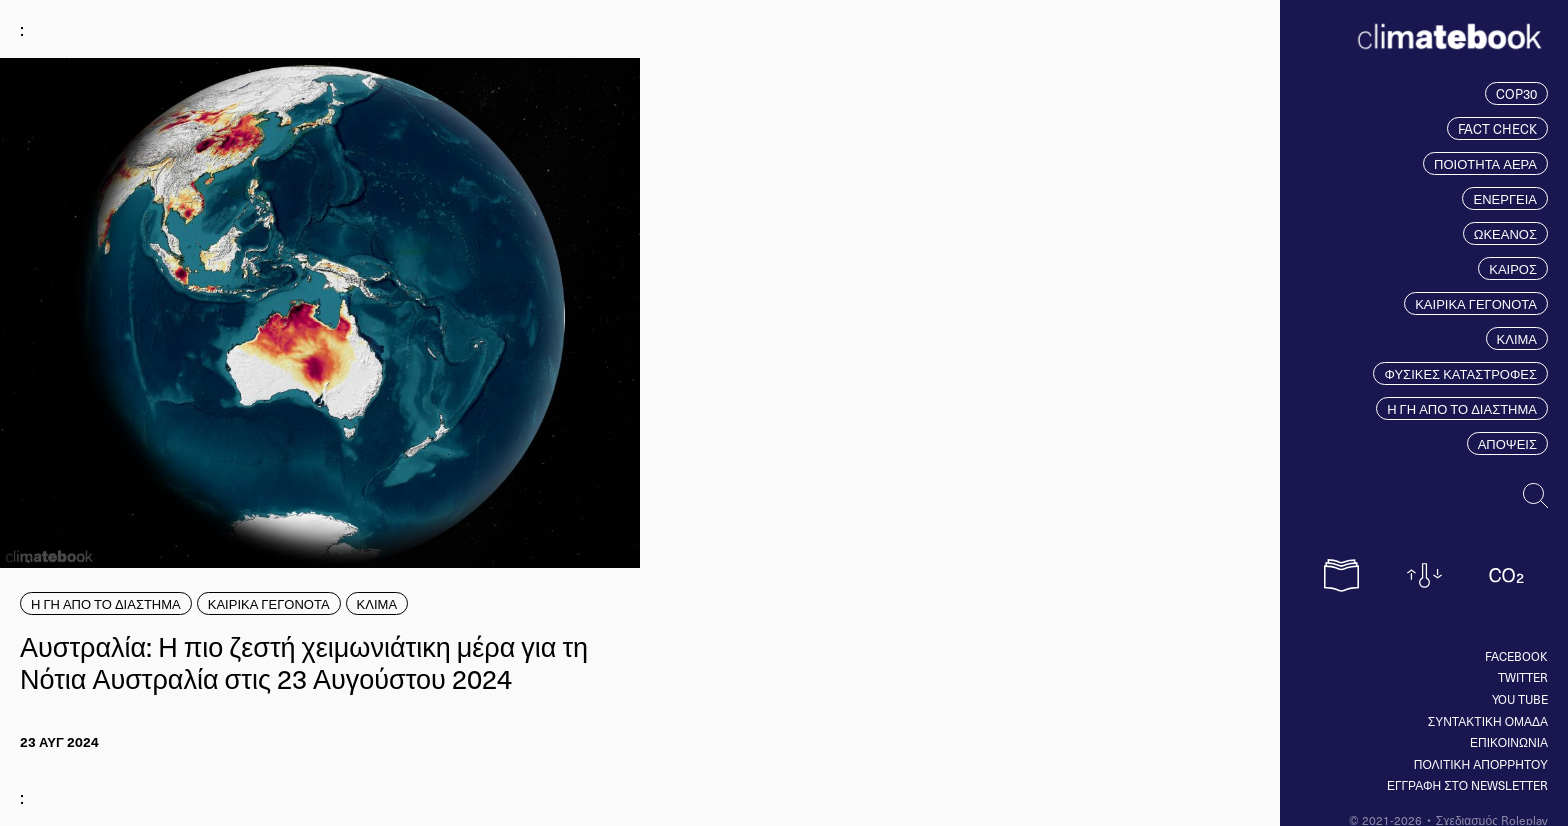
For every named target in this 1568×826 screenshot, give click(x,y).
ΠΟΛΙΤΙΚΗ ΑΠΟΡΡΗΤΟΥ (1481, 764)
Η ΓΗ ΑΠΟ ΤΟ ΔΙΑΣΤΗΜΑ (1462, 408)
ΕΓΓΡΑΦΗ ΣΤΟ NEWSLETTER (1467, 785)
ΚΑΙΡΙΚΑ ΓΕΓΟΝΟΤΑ (1476, 303)
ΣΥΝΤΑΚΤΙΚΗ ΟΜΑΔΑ (1488, 721)
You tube (1520, 699)
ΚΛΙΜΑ (1517, 338)
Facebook (1516, 656)
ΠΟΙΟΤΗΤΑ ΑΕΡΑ (1485, 163)
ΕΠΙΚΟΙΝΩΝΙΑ (1509, 742)
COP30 (1516, 93)
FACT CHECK (1497, 128)
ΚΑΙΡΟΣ (1513, 268)
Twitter (1523, 677)
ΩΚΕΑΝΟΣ (1505, 233)
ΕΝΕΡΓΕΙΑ (1505, 198)
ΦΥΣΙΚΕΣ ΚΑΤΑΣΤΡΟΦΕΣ (1460, 373)
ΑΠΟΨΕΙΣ (1507, 443)
